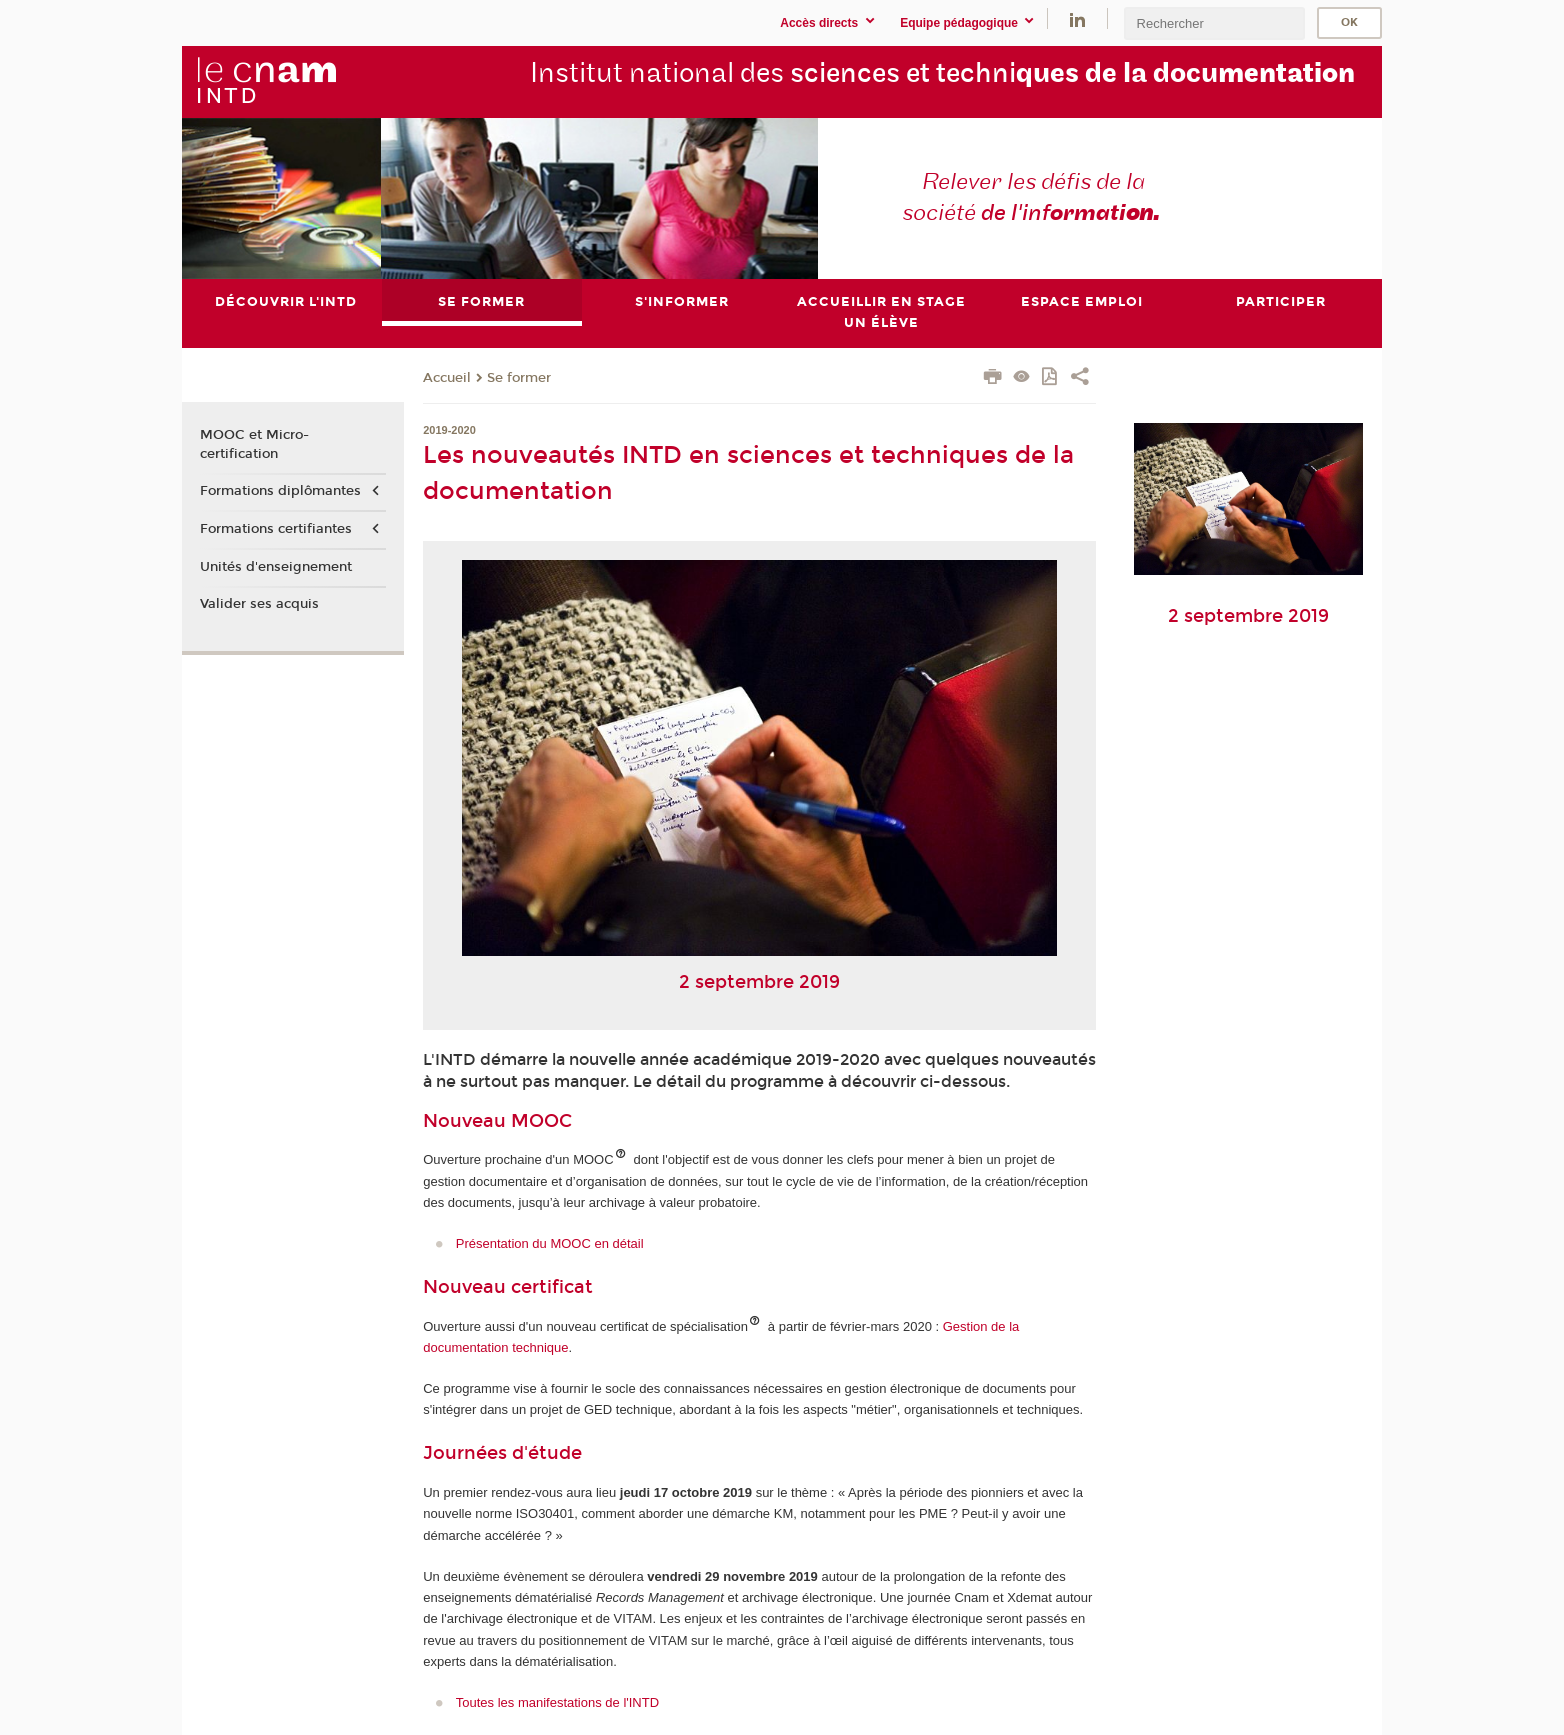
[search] (1214, 23)
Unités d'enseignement (276, 567)
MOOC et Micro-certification (254, 445)
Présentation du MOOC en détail (550, 1243)
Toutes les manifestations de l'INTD (557, 1702)
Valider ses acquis (259, 604)
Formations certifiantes (276, 529)
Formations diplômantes (280, 491)
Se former (519, 378)
